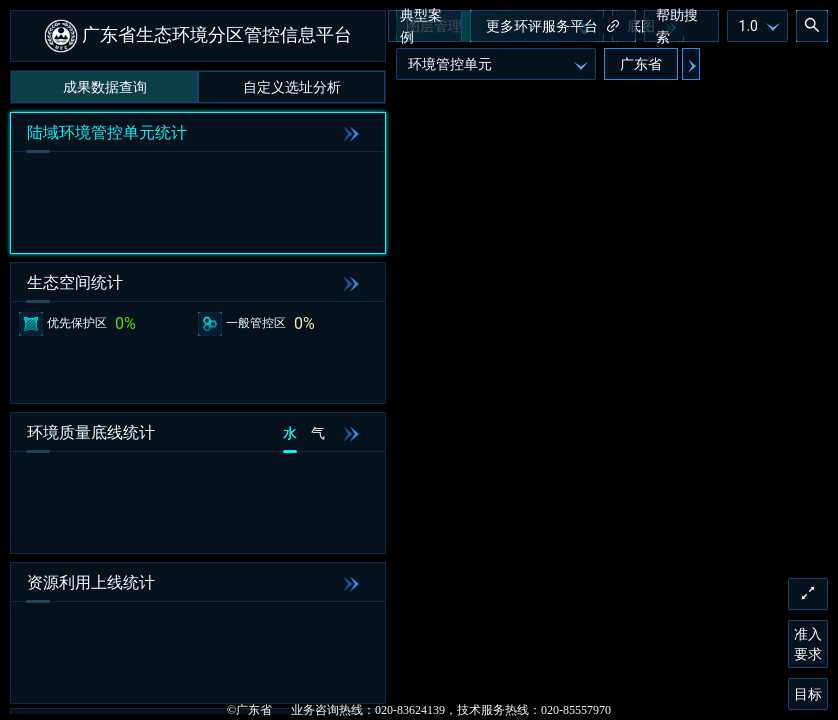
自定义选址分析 (292, 87)
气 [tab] (318, 433)
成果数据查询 (105, 87)
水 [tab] (290, 433)
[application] (419, 360)
